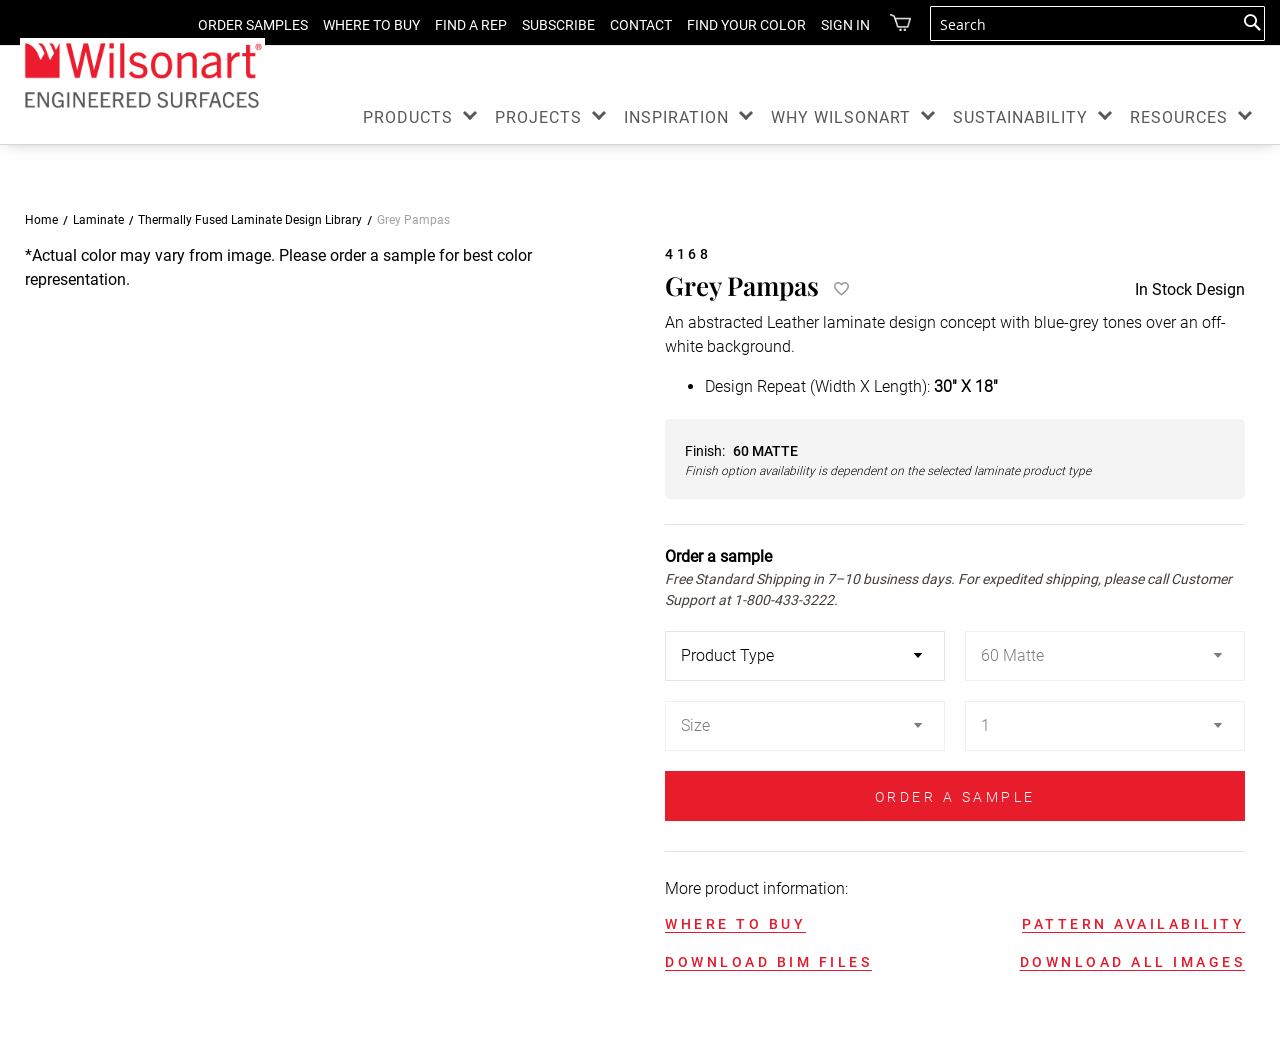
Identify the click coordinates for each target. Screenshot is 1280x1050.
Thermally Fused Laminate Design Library (250, 220)
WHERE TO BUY (371, 25)
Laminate (98, 220)
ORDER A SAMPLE (955, 797)
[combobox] (1097, 23)
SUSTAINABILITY (1020, 117)
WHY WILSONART (841, 117)
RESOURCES (1179, 117)
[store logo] (142, 74)
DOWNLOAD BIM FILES (768, 962)
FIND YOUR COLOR (746, 25)
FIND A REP (471, 25)
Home (41, 220)
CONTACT (641, 25)
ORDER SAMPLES (253, 25)
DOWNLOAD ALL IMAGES (1133, 962)
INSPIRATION (676, 117)
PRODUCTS (408, 117)
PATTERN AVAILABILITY (1133, 924)
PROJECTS (538, 117)
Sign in (845, 25)
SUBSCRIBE (558, 25)
